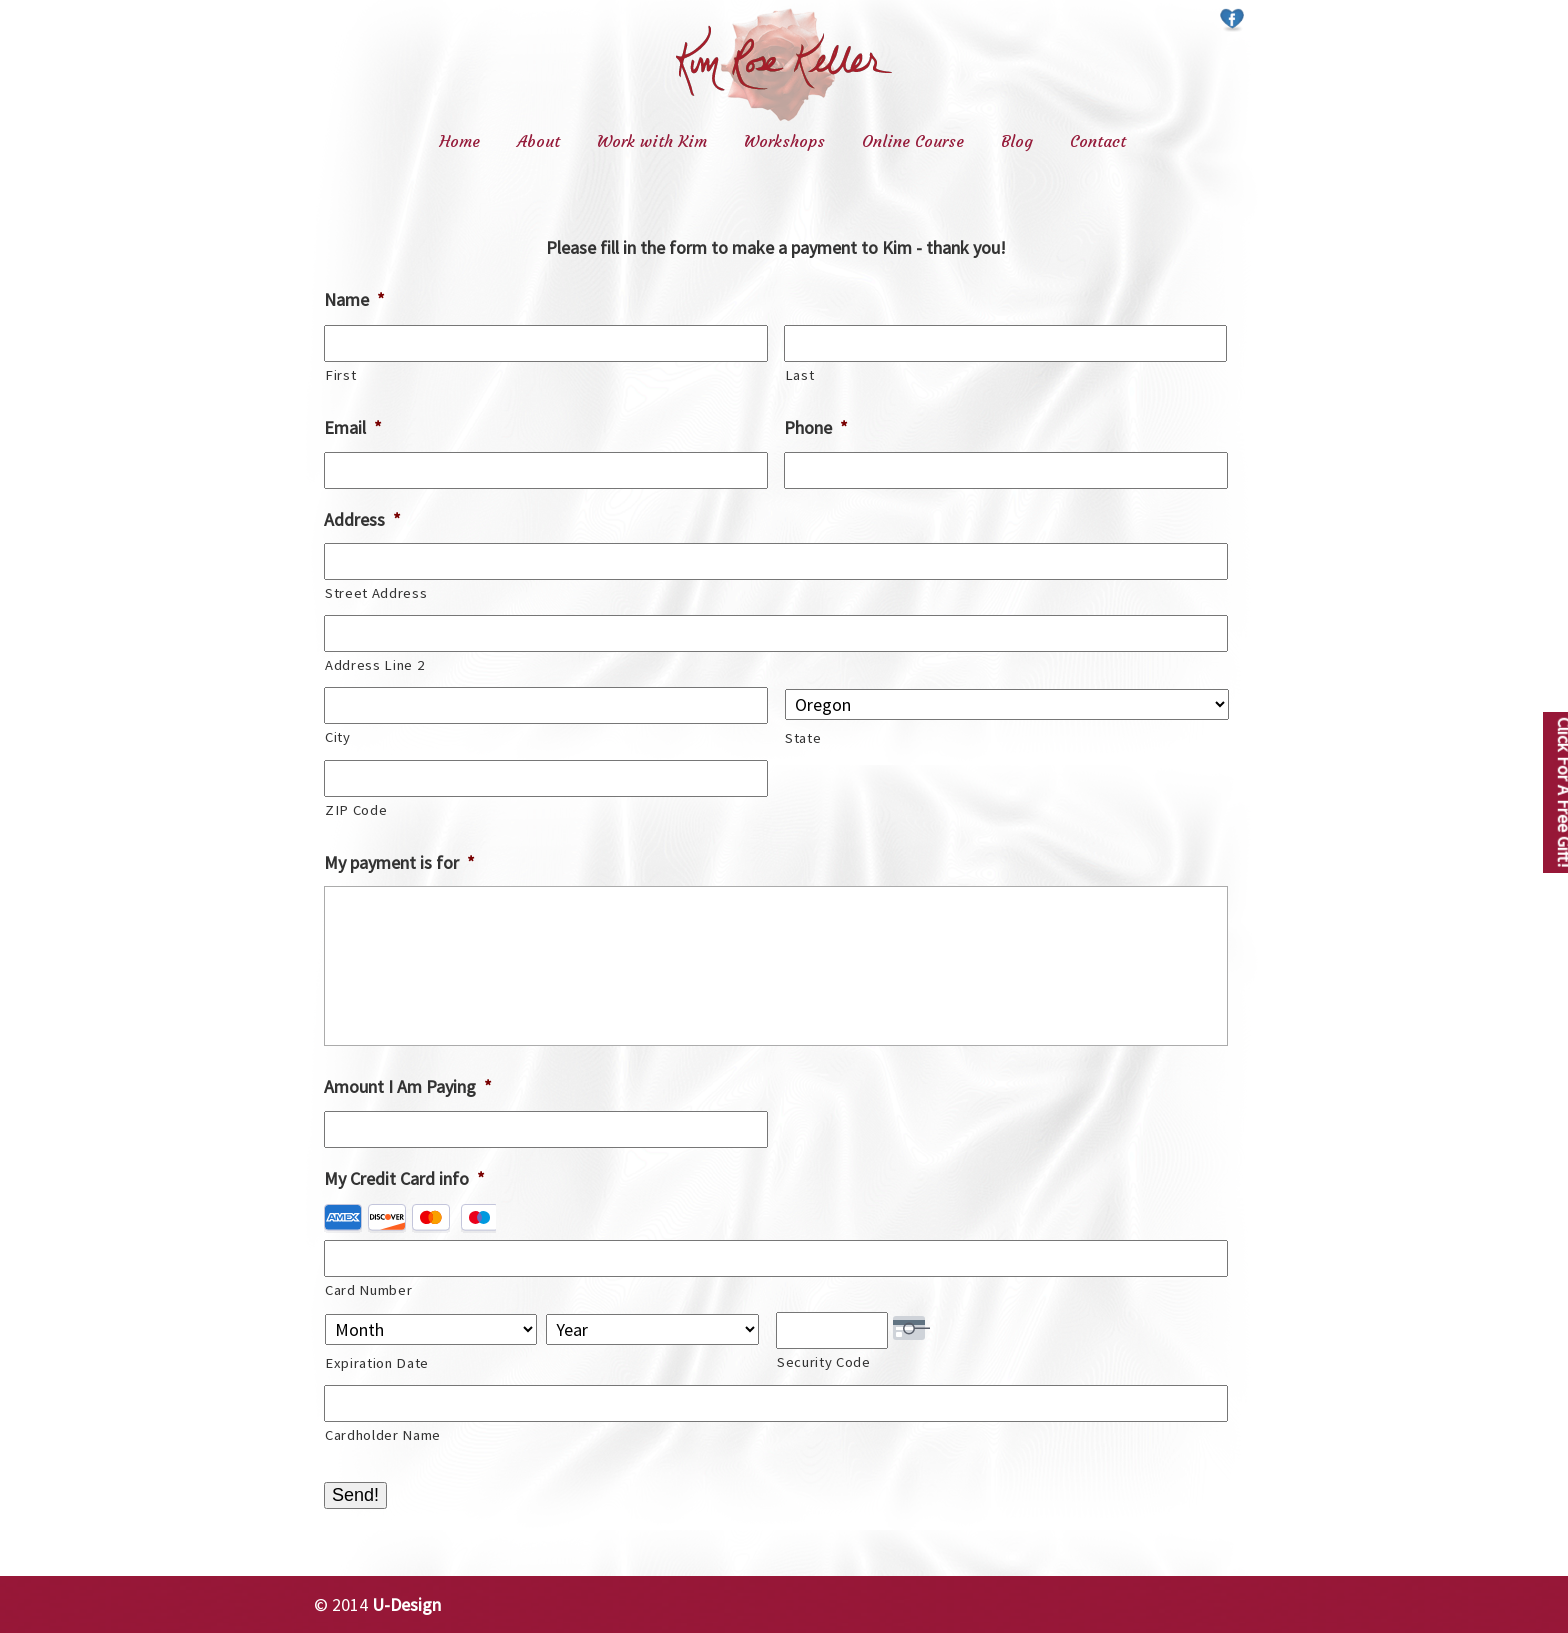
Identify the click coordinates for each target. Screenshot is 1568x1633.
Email (353, 427)
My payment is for (399, 862)
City (338, 737)
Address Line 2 (374, 665)
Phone (816, 427)
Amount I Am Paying (408, 1086)
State (803, 738)
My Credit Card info (404, 1178)
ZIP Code (356, 810)
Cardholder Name (383, 1435)
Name (354, 299)
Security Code (824, 1362)
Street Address (376, 593)
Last (800, 375)
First (340, 375)
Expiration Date (377, 1363)
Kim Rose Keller (784, 64)
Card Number (368, 1290)
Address (362, 519)
